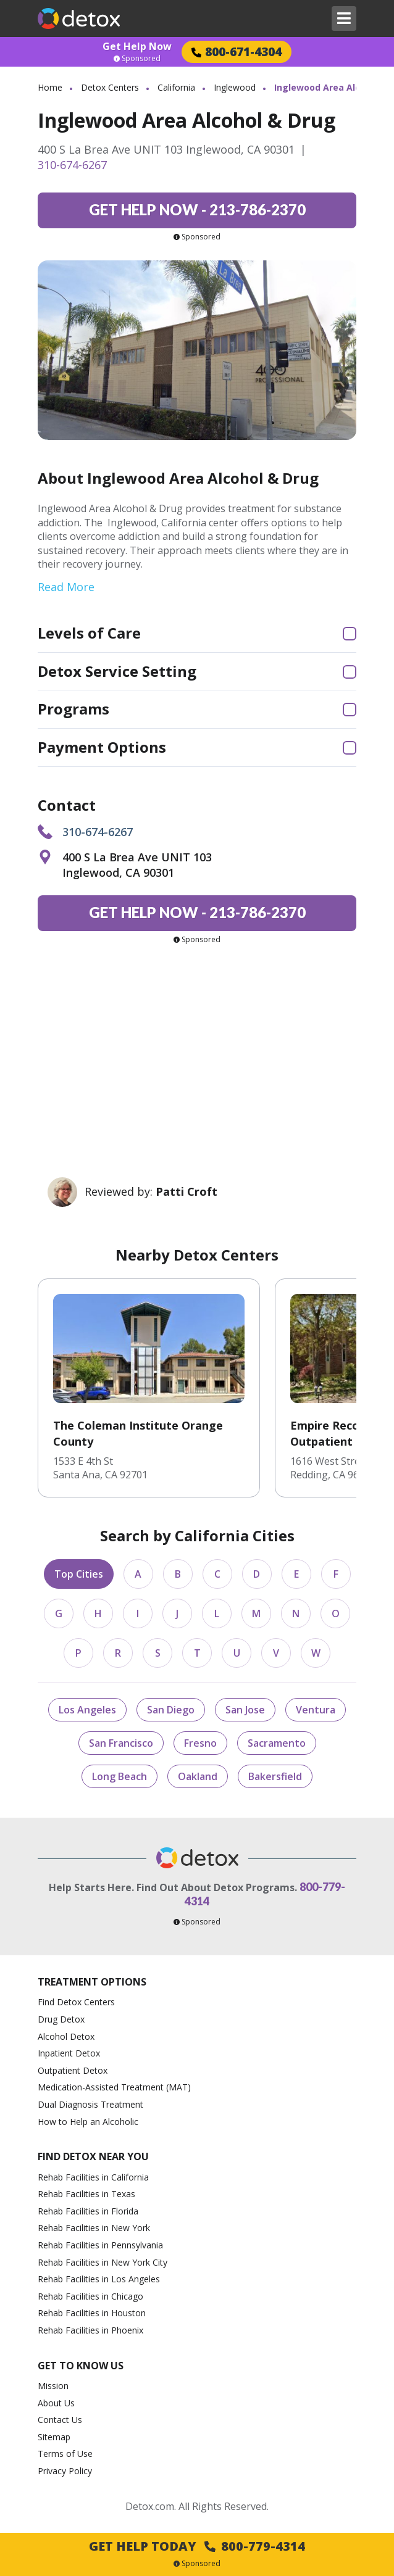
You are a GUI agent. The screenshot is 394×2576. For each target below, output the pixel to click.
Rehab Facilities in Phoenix (90, 2330)
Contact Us (60, 2419)
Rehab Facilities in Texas (86, 2194)
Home (50, 87)
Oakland (197, 1776)
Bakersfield (275, 1776)
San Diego (171, 1710)
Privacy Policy (65, 2471)
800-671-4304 (236, 51)
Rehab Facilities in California (93, 2177)
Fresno (200, 1743)
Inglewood (235, 87)
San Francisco (121, 1743)
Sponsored (137, 58)
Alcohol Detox (66, 2036)
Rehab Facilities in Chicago (90, 2296)
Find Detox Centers (76, 2002)
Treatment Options (92, 1982)
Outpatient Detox (72, 2070)
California (176, 87)
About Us (56, 2403)
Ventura (315, 1710)
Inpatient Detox (69, 2053)
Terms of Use (65, 2453)
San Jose (245, 1710)
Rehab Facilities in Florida (88, 2211)
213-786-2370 (197, 209)
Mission (53, 2386)
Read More (66, 586)
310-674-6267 (72, 164)
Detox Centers (110, 87)
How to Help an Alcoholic (88, 2121)
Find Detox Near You (93, 2156)
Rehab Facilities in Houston (92, 2313)
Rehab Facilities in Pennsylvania (100, 2245)
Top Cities (78, 1574)
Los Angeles (87, 1710)
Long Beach (119, 1776)
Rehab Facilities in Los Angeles (99, 2279)
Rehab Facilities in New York (94, 2228)
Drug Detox (61, 2019)
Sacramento (277, 1743)
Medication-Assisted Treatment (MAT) (114, 2087)
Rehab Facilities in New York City (102, 2262)
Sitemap (54, 2437)
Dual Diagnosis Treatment (90, 2104)
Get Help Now (137, 46)
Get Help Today (197, 2546)
